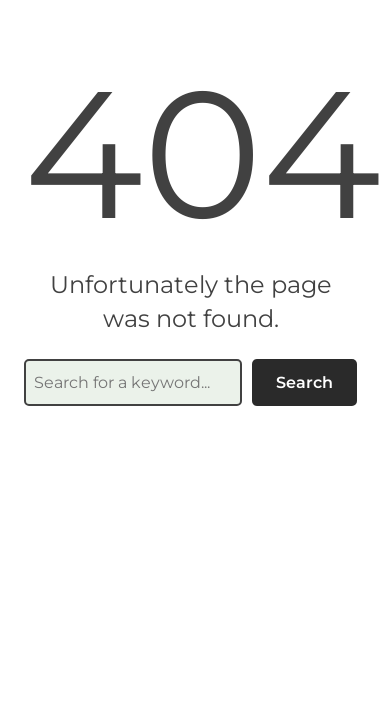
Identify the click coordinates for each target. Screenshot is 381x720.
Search (304, 382)
